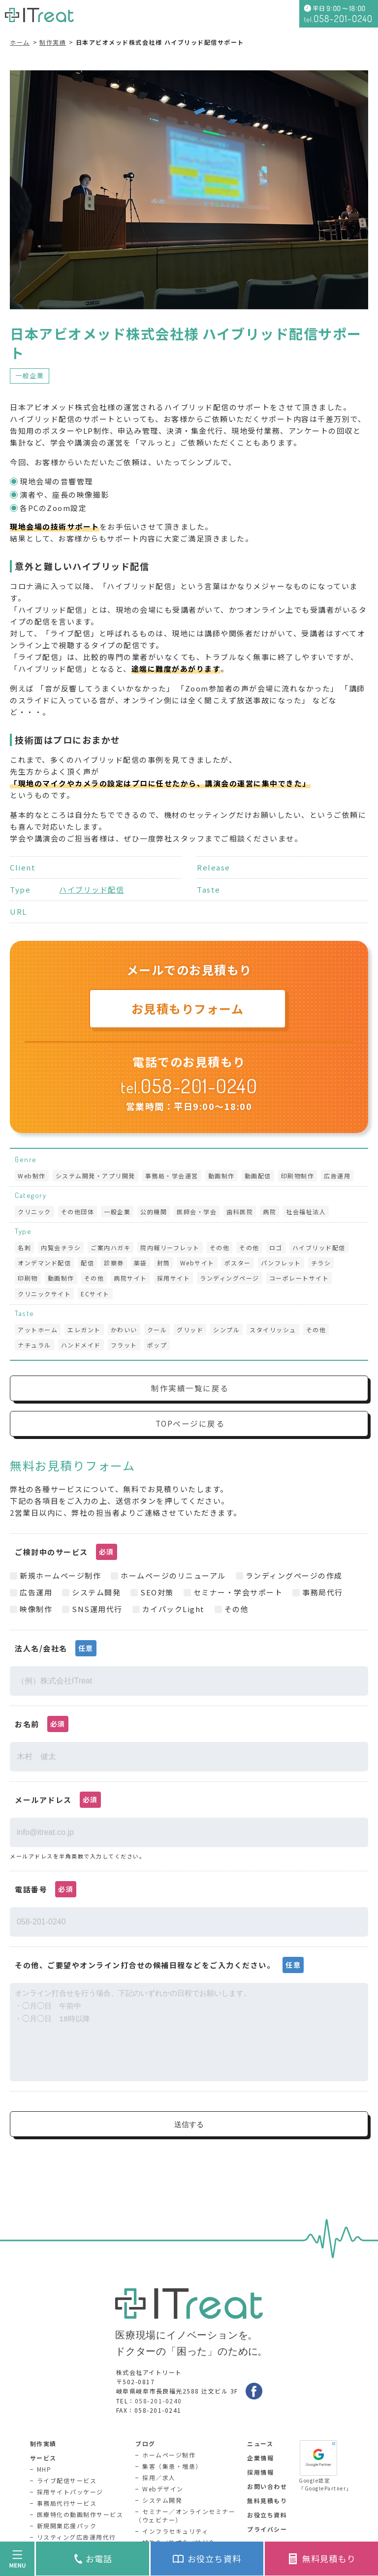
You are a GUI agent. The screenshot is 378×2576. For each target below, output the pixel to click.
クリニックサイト (44, 1293)
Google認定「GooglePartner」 (323, 2465)
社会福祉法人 (306, 1211)
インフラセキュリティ (175, 2531)
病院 (269, 1211)
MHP (44, 2469)
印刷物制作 (298, 1175)
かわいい (124, 1329)
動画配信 (258, 1175)
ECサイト (95, 1293)
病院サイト (130, 1278)
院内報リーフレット (170, 1247)
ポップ (157, 1345)
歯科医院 (239, 1211)
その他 (220, 1247)
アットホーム (38, 1329)
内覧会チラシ (61, 1247)
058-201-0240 (158, 2400)
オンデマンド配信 (44, 1262)
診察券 (114, 1262)
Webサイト (197, 1262)
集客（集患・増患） (172, 2466)
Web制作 (32, 1175)
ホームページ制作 (168, 2455)
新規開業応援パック (67, 2525)
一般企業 (29, 375)
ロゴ (276, 1247)
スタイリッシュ (273, 1329)
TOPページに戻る (190, 1424)
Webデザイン (163, 2489)
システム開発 (162, 2500)
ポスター (237, 1262)
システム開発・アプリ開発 (95, 1175)
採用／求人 (159, 2477)
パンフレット (281, 1262)
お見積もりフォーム (187, 1008)
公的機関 (153, 1211)
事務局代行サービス (67, 2503)
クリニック (34, 1211)
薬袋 (140, 1262)
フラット (124, 1345)
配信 (87, 1262)
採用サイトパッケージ (70, 2491)
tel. (189, 1087)
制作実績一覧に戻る (190, 1388)
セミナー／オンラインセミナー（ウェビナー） (185, 2515)
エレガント (84, 1329)
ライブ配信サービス (67, 2480)
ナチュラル (34, 1345)
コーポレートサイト (299, 1278)
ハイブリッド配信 (91, 889)
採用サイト (173, 1278)
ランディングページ (229, 1278)
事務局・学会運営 (171, 1175)
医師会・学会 (197, 1211)
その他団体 (77, 1211)
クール (157, 1329)
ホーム (20, 42)
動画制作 (221, 1175)
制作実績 (52, 42)
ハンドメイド (81, 1345)
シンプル (226, 1329)
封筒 (163, 1262)
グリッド (190, 1329)
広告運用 (337, 1175)
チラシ (321, 1262)
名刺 (24, 1247)
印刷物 (28, 1278)
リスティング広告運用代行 (76, 2537)
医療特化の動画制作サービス (80, 2514)
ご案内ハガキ (110, 1247)
